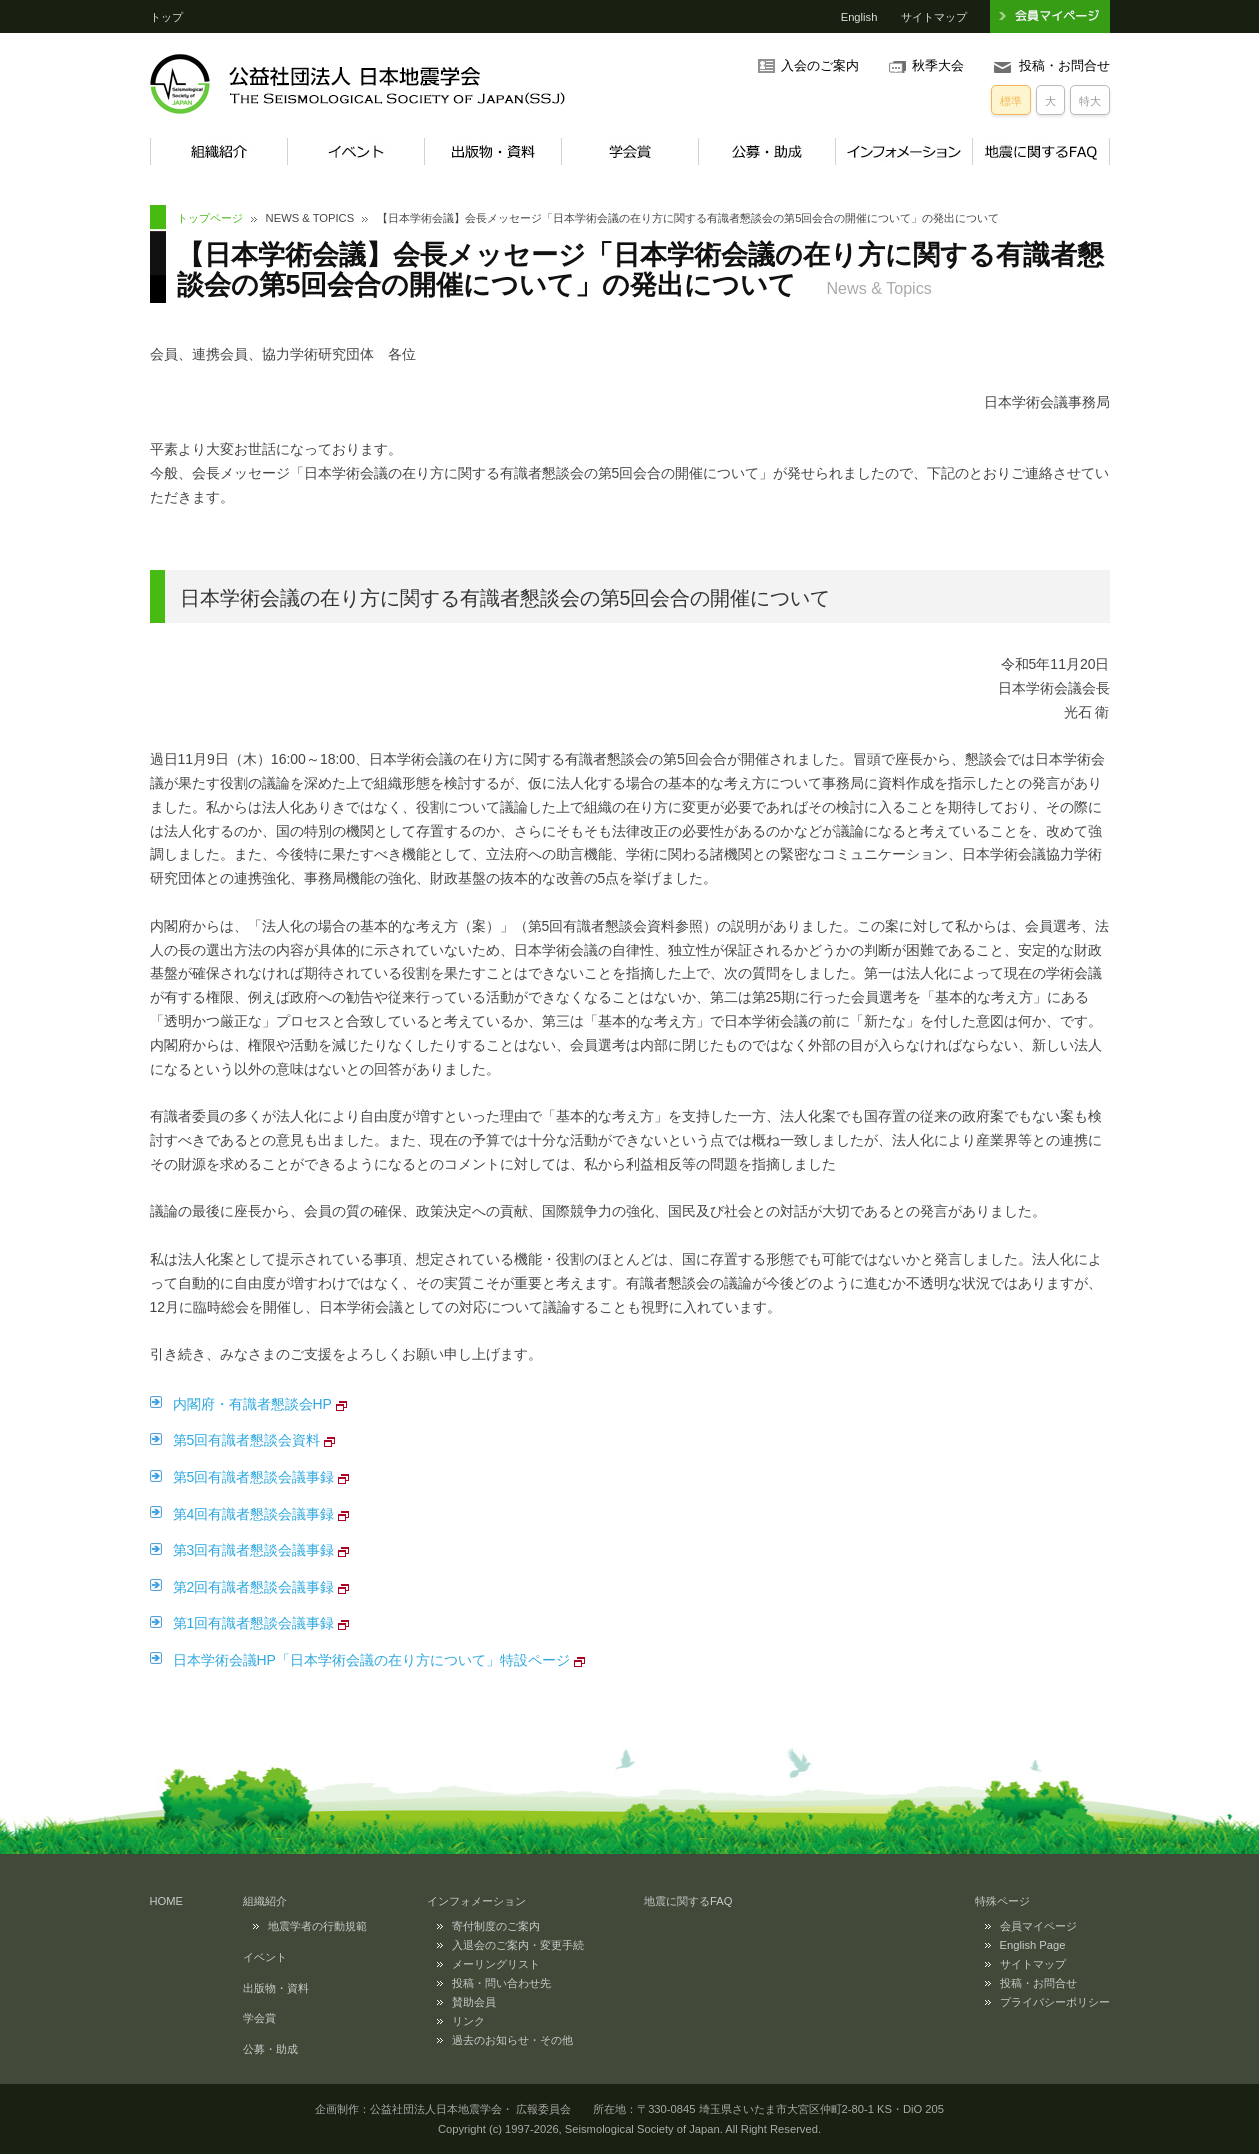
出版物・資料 (492, 151)
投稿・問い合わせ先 (501, 1983)
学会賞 (629, 151)
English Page (1033, 1945)
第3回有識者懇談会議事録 (254, 1550)
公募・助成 (766, 151)
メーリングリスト (496, 1964)
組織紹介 (218, 151)
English (859, 17)
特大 (1090, 101)
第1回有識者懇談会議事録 (254, 1623)
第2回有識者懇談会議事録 (254, 1587)
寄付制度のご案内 (496, 1926)
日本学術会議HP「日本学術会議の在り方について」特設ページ (371, 1660)
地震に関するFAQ (1041, 151)
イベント (355, 151)
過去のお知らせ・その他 (512, 2040)
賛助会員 (474, 2002)
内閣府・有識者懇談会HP (252, 1404)
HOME (167, 1901)
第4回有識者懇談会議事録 (254, 1514)
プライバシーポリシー (1055, 2002)
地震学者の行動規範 (317, 1926)
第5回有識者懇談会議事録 (254, 1477)
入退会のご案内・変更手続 (518, 1945)
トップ (166, 17)
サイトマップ (934, 17)
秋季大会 (938, 66)
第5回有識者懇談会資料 (247, 1440)
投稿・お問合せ (1064, 66)
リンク (468, 2021)
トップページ (210, 218)
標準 (1011, 101)
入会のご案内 (820, 66)
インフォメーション (903, 151)
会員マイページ (1038, 1926)
